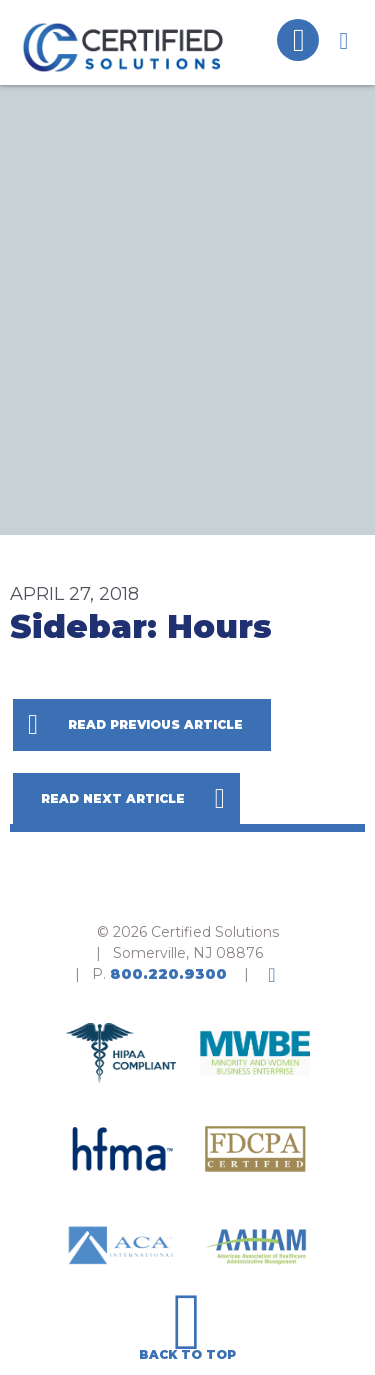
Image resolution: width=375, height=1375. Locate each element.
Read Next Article (113, 798)
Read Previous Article (155, 724)
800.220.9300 (168, 974)
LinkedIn (272, 975)
